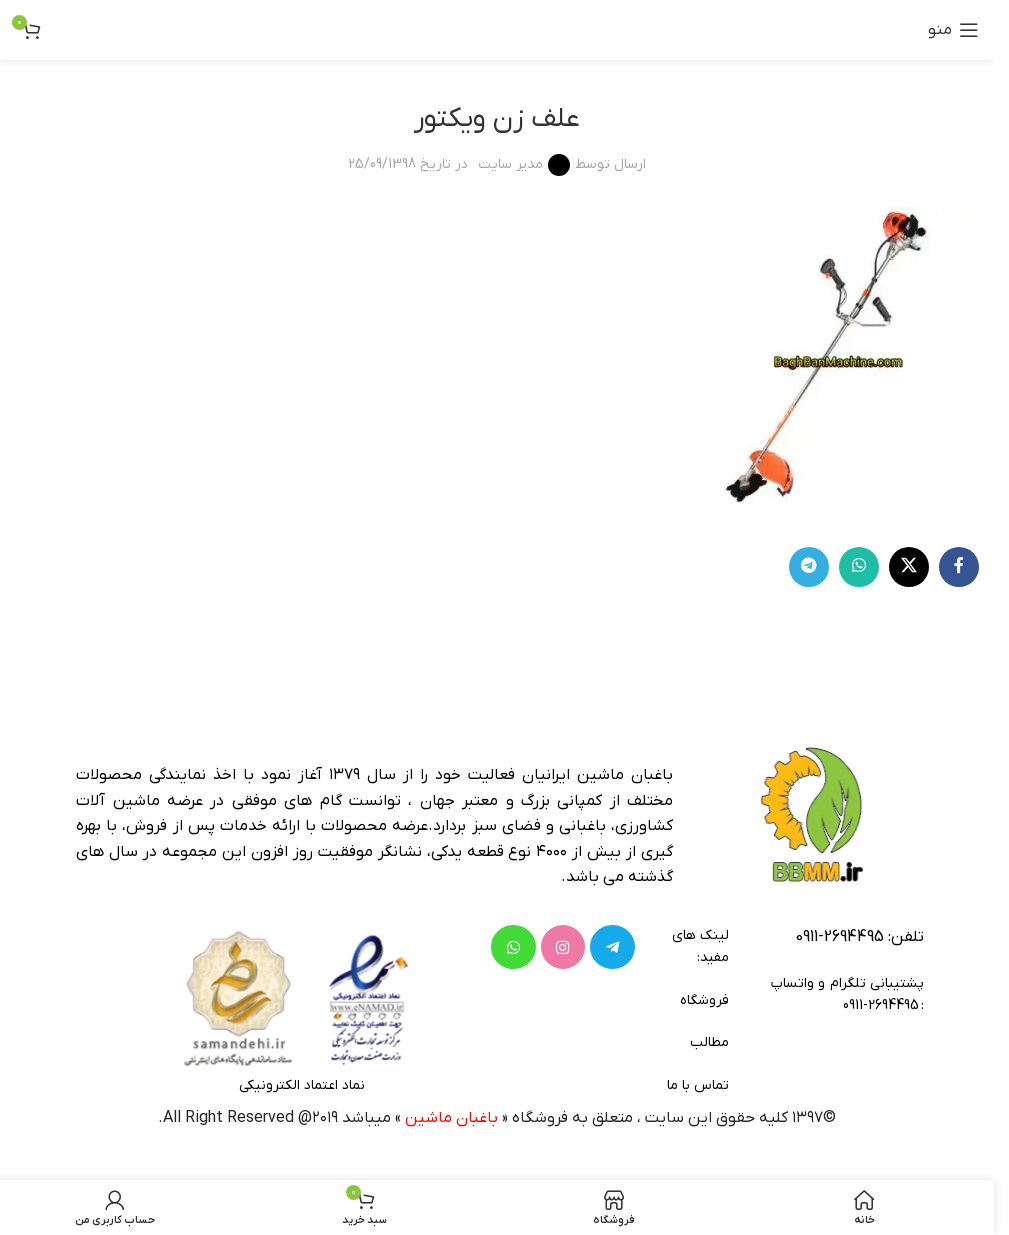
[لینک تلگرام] (809, 567)
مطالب (709, 1042)
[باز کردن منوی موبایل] (953, 30)
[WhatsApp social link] (859, 567)
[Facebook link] (959, 567)
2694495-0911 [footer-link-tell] (839, 937)
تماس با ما (698, 1085)
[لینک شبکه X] (909, 567)
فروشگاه (704, 1000)
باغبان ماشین (451, 1118)
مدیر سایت (510, 164)
